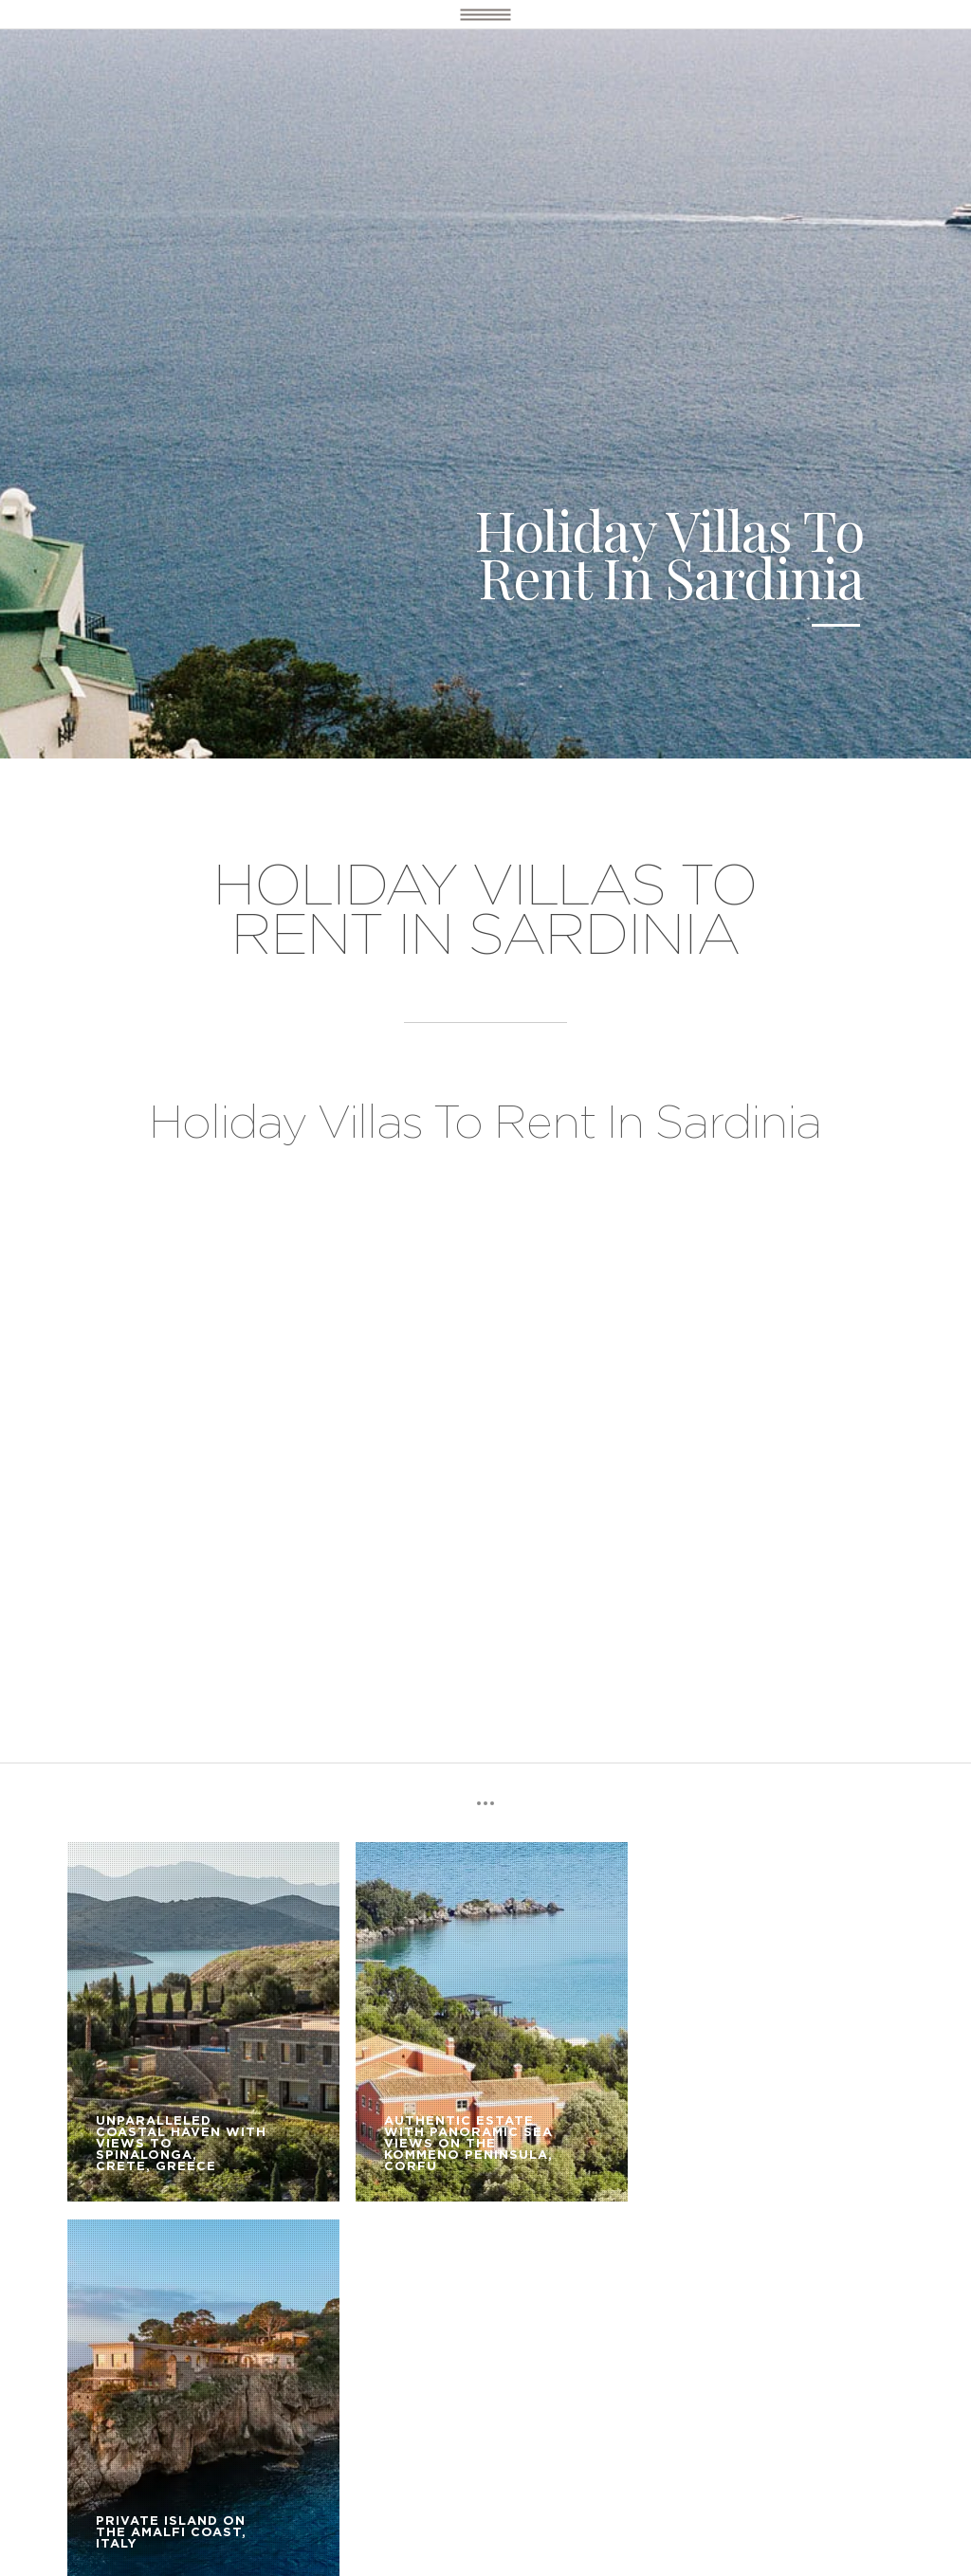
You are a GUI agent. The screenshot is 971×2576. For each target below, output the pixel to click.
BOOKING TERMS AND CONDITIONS (181, 2358)
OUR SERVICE (348, 2330)
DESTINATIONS (111, 2330)
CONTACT (353, 2358)
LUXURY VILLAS (232, 2330)
